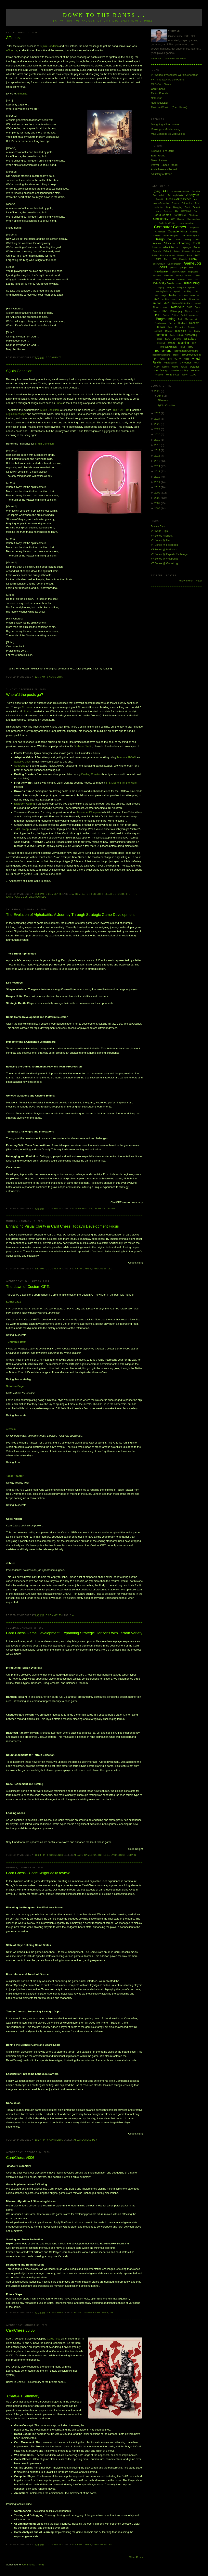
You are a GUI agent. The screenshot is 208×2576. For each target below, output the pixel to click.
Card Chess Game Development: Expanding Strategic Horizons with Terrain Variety (74, 1633)
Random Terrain (125, 1855)
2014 (157, 466)
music (157, 303)
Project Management (187, 319)
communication (186, 223)
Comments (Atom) (33, 2564)
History (179, 275)
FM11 (167, 259)
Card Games (83, 1269)
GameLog (192, 263)
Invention (170, 279)
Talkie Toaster (15, 1475)
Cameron (186, 211)
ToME (190, 347)
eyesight (187, 247)
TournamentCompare (185, 350)
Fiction (176, 251)
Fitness (180, 255)
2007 (157, 503)
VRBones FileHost (161, 535)
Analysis (192, 195)
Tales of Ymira (159, 160)
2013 (157, 471)
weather (194, 366)
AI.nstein (27, 707)
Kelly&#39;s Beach (163, 283)
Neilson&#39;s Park (182, 303)
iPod (190, 280)
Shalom (27, 711)
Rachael (182, 323)
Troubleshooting (191, 354)
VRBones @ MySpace (164, 549)
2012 (157, 476)
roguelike (180, 330)
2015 (157, 460)
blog (168, 207)
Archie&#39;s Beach (178, 199)
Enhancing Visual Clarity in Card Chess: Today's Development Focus (62, 1226)
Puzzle (172, 323)
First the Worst (167, 255)
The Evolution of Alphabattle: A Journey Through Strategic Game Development (70, 915)
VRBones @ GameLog (164, 563)
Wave (175, 367)
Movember (194, 299)
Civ (172, 219)
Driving (187, 239)
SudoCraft (20, 765)
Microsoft (183, 295)
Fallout (167, 251)
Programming (165, 319)
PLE (157, 315)
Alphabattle (83, 1208)
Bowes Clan (158, 526)
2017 (157, 450)
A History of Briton (161, 174)
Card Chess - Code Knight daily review (37, 1873)
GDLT (163, 267)
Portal (184, 315)
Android (159, 199)
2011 (157, 482)
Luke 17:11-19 (120, 409)
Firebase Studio (83, 746)
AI (73, 894)
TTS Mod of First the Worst (121, 782)
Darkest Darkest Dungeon (166, 235)
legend (177, 291)
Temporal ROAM (126, 757)
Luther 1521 (13, 1301)
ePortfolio (168, 247)
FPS (175, 259)
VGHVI (177, 359)
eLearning (184, 243)
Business (168, 211)
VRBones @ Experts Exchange (169, 554)
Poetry (166, 315)
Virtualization (170, 362)
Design (160, 239)
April (160, 395)
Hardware (161, 271)
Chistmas (193, 215)
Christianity (160, 218)
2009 (157, 492)
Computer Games (170, 227)
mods (173, 299)
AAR (166, 191)
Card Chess (158, 88)
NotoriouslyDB (159, 102)
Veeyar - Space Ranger (164, 164)
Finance (186, 251)
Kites (179, 283)
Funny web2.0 (158, 264)
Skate (172, 335)
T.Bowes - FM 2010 (162, 150)
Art (195, 199)
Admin (162, 195)
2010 (157, 487)
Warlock (165, 367)
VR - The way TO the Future (167, 79)
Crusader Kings (178, 231)
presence (193, 315)
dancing (193, 232)
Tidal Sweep (21, 829)
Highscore (193, 271)
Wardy (156, 367)
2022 (157, 429)
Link (196, 291)
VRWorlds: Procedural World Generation (174, 74)
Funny (193, 259)
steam (171, 342)
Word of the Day (179, 370)
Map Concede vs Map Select (168, 133)
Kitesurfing (192, 283)
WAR (196, 363)
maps (163, 295)
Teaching (183, 342)
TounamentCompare (89, 812)
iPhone (181, 279)
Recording (180, 327)
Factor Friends (91, 894)
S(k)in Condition (49, 46)
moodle (182, 299)
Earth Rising (158, 155)
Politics (174, 315)
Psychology (160, 323)
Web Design (161, 370)
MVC (166, 303)
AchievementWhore (180, 191)
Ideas (197, 275)
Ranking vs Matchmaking (165, 129)
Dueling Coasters (91, 774)
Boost (187, 207)
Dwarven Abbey (24, 803)
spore (159, 339)
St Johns (177, 339)
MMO (156, 299)
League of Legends (186, 287)
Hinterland (168, 275)
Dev (77, 894)
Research (157, 331)
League (171, 287)
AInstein (11, 1429)
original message (16, 413)
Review (168, 331)
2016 (157, 455)
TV (155, 359)
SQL (167, 338)
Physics (188, 311)
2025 (157, 413)
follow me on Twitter (190, 580)
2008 (157, 497)
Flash (189, 255)
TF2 (194, 343)
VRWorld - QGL (160, 531)
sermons (161, 334)
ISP (196, 279)
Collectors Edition (167, 223)
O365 (189, 307)
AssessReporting (161, 203)
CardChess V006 (20, 2158)
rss (190, 331)
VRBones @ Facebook (164, 544)
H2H (191, 268)
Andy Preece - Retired (164, 169)
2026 (157, 391)
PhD (165, 311)
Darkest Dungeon (190, 235)
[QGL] (157, 191)
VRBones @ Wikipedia (164, 558)
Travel (176, 355)
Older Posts (136, 2557)
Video (186, 359)
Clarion (180, 219)
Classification (193, 219)
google (183, 267)
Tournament (163, 350)
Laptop (161, 287)
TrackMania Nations (161, 355)
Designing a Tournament (165, 124)
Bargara (175, 203)
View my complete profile (168, 58)
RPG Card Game (161, 84)
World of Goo (172, 374)
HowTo (188, 275)
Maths (172, 295)
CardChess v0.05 (20, 2330)
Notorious (156, 98)
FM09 (158, 259)
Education (169, 243)
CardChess (99, 1269)
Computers (194, 228)
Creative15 (160, 232)
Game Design (23, 897)
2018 (157, 445)
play (196, 311)
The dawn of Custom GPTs (28, 1287)
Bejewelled (187, 203)
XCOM (193, 375)
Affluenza (14, 38)
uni (170, 358)
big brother (159, 207)
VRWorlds (39, 897)
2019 (157, 439)
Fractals (183, 259)
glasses (173, 268)
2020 (157, 434)
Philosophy (176, 311)
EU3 (178, 247)
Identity (158, 280)
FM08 (197, 255)
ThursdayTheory (168, 346)
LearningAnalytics (163, 291)
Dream (178, 240)
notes (165, 307)
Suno (59, 403)
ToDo (182, 347)
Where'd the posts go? (24, 695)
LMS (156, 295)
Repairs (191, 327)
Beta (197, 203)
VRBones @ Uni (160, 540)
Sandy (197, 331)
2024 (157, 418)
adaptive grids (22, 761)
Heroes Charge (178, 271)
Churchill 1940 (17, 1341)
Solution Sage (15, 1386)
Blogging (177, 207)
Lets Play (187, 291)
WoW (185, 374)
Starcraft (161, 343)
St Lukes (190, 338)
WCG (184, 366)
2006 (157, 508)
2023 (157, 423)
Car (195, 211)
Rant (170, 327)
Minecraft (195, 295)
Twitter (162, 359)
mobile (165, 299)
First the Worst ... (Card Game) (169, 107)
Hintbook (157, 275)
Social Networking (187, 335)
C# (176, 211)
